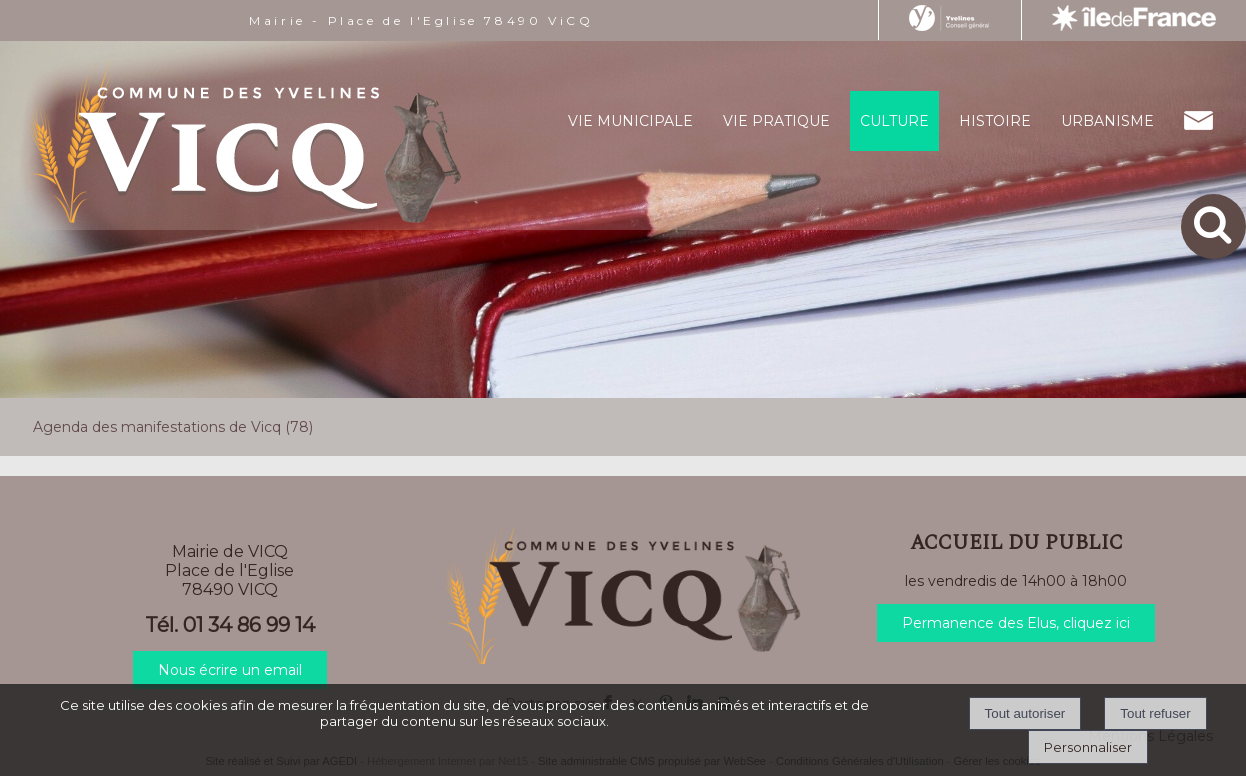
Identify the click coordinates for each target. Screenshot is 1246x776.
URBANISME (1107, 121)
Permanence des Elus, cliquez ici (1016, 623)
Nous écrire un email (230, 670)
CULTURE (894, 121)
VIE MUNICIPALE (630, 121)
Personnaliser (1088, 747)
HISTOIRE (995, 121)
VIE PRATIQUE (776, 121)
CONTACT (1198, 120)
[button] (1213, 226)
